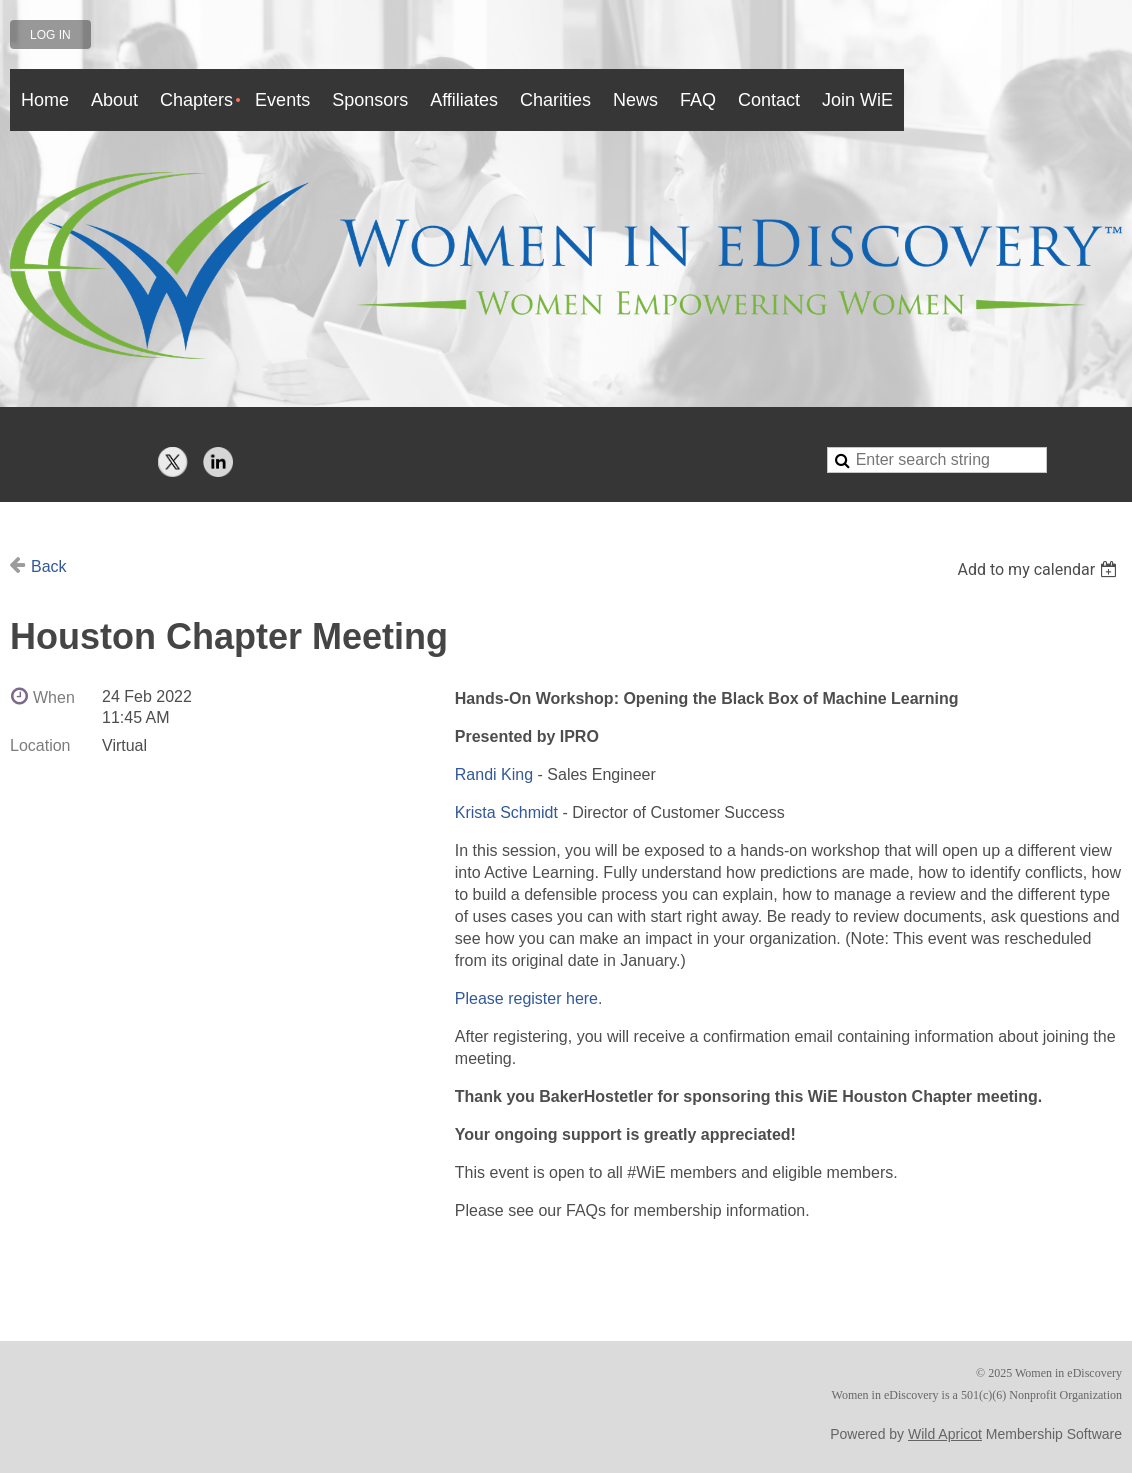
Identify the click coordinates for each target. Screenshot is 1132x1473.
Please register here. (529, 998)
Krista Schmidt (506, 812)
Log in (50, 35)
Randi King (494, 774)
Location (40, 745)
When (54, 697)
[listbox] (1039, 569)
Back (49, 566)
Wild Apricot (945, 1434)
